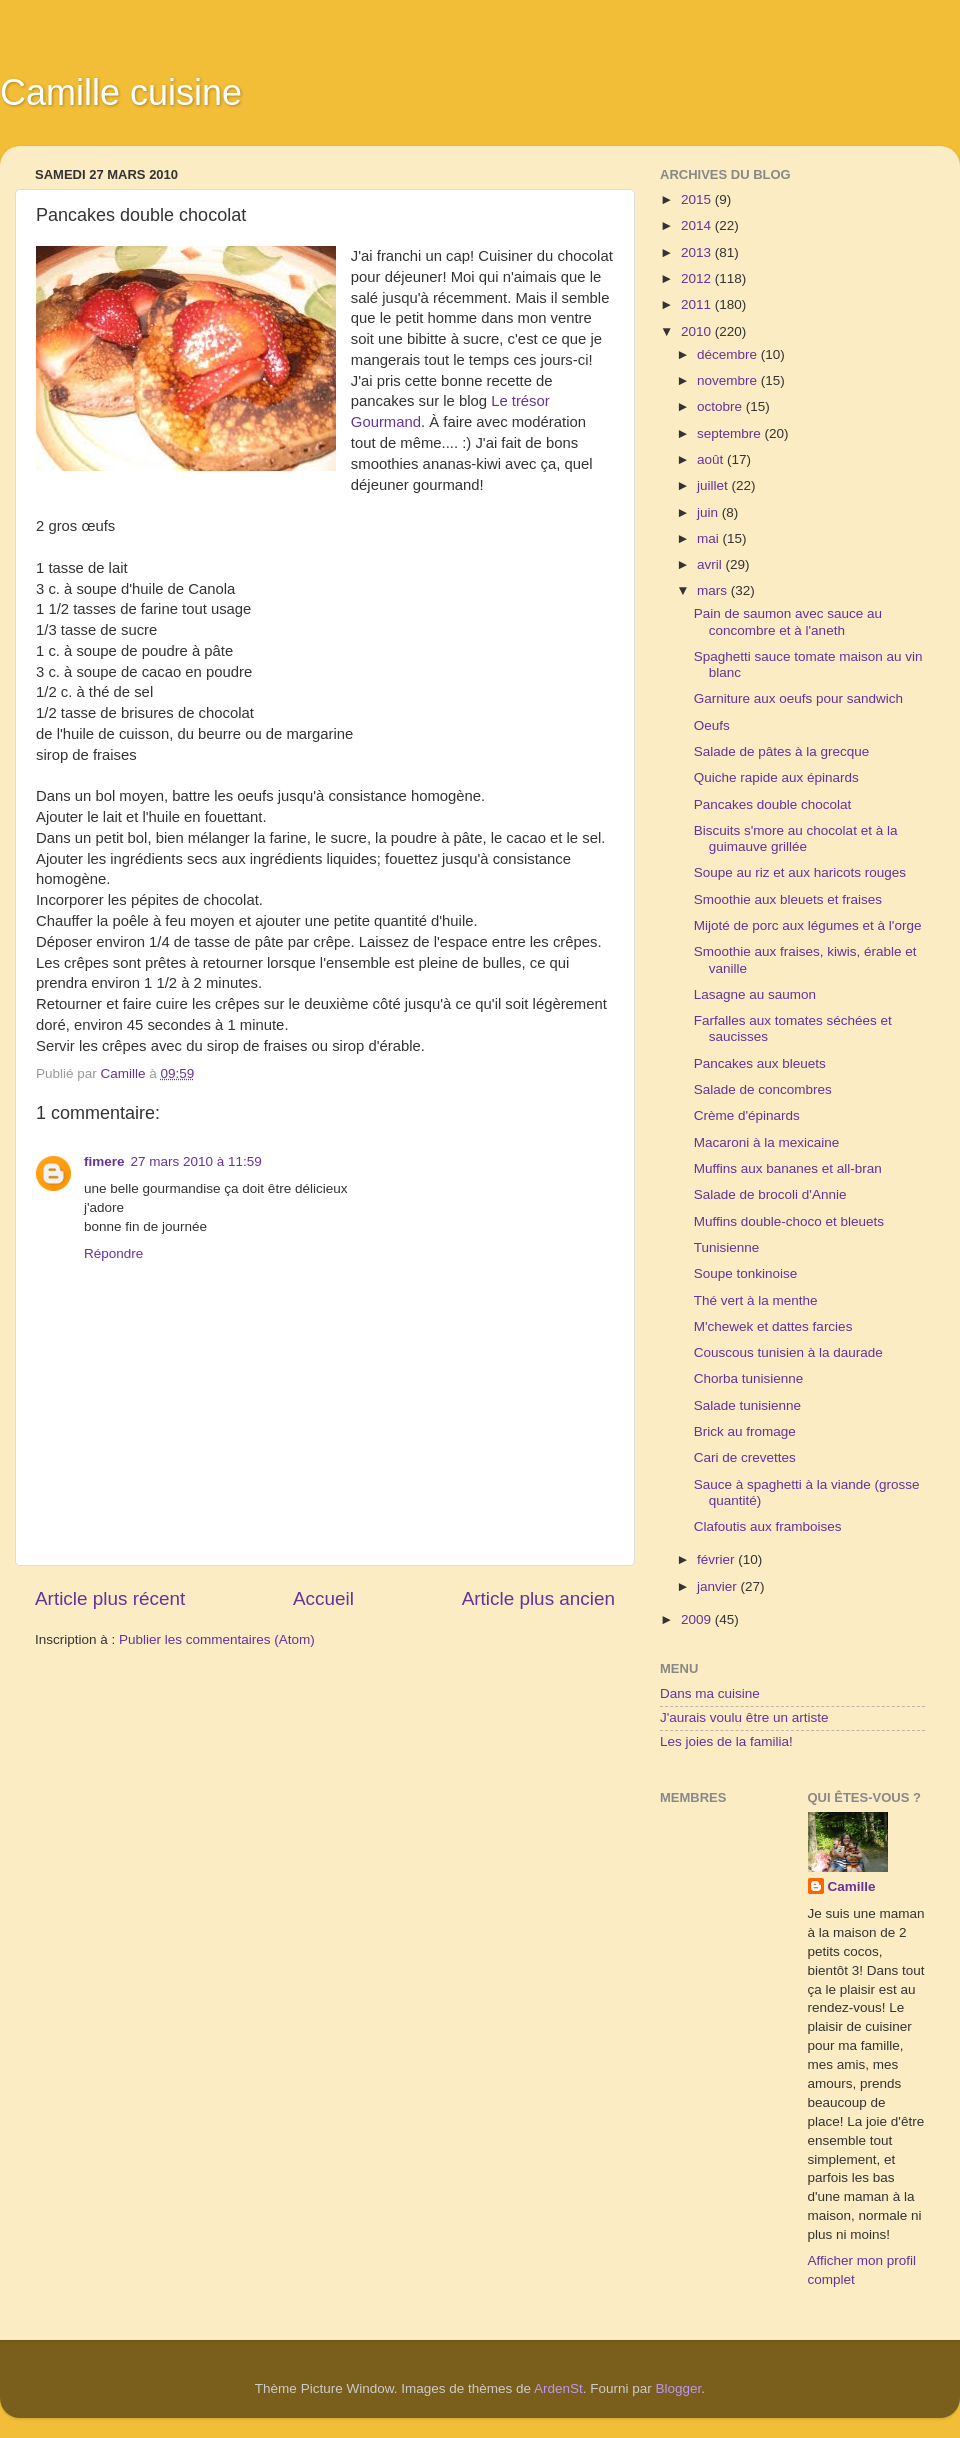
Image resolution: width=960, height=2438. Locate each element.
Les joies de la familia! (726, 1741)
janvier (719, 1586)
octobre (721, 406)
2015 (698, 199)
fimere (104, 1161)
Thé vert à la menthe (756, 1300)
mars (714, 590)
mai (710, 538)
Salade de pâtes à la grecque (782, 751)
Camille (852, 1886)
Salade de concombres (763, 1089)
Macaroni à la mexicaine (767, 1142)
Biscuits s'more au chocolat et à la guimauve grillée (796, 838)
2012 (698, 278)
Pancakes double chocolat (773, 804)
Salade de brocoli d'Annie (770, 1194)
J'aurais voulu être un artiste (744, 1717)
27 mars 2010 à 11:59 (196, 1161)
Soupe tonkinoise (746, 1273)
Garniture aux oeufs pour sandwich (798, 698)
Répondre (113, 1253)
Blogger (679, 2388)
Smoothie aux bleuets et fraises (788, 899)
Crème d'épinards (747, 1115)
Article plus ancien (538, 1598)
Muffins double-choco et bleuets (789, 1221)
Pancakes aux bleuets (760, 1063)
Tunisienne (727, 1247)
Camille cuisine (121, 92)
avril (711, 564)
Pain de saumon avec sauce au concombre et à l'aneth (788, 621)
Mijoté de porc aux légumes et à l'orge (808, 925)
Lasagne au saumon (755, 994)
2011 (698, 304)
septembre (731, 433)
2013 (698, 252)
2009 (698, 1619)
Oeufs (712, 725)
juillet (714, 485)
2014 (698, 225)
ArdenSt (558, 2388)
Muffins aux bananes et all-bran (788, 1168)
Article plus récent (110, 1598)
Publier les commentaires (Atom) (217, 1639)
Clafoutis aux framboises (768, 1526)
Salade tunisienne (747, 1405)
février (717, 1559)
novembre (729, 380)
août (712, 459)
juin (709, 512)
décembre (729, 354)
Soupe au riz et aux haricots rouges (800, 872)
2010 (698, 331)
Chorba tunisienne (749, 1378)
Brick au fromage (745, 1431)
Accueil (323, 1598)
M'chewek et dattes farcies (773, 1326)
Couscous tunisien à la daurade (788, 1352)
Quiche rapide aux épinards (776, 777)
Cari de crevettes (745, 1457)
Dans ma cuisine (710, 1693)
